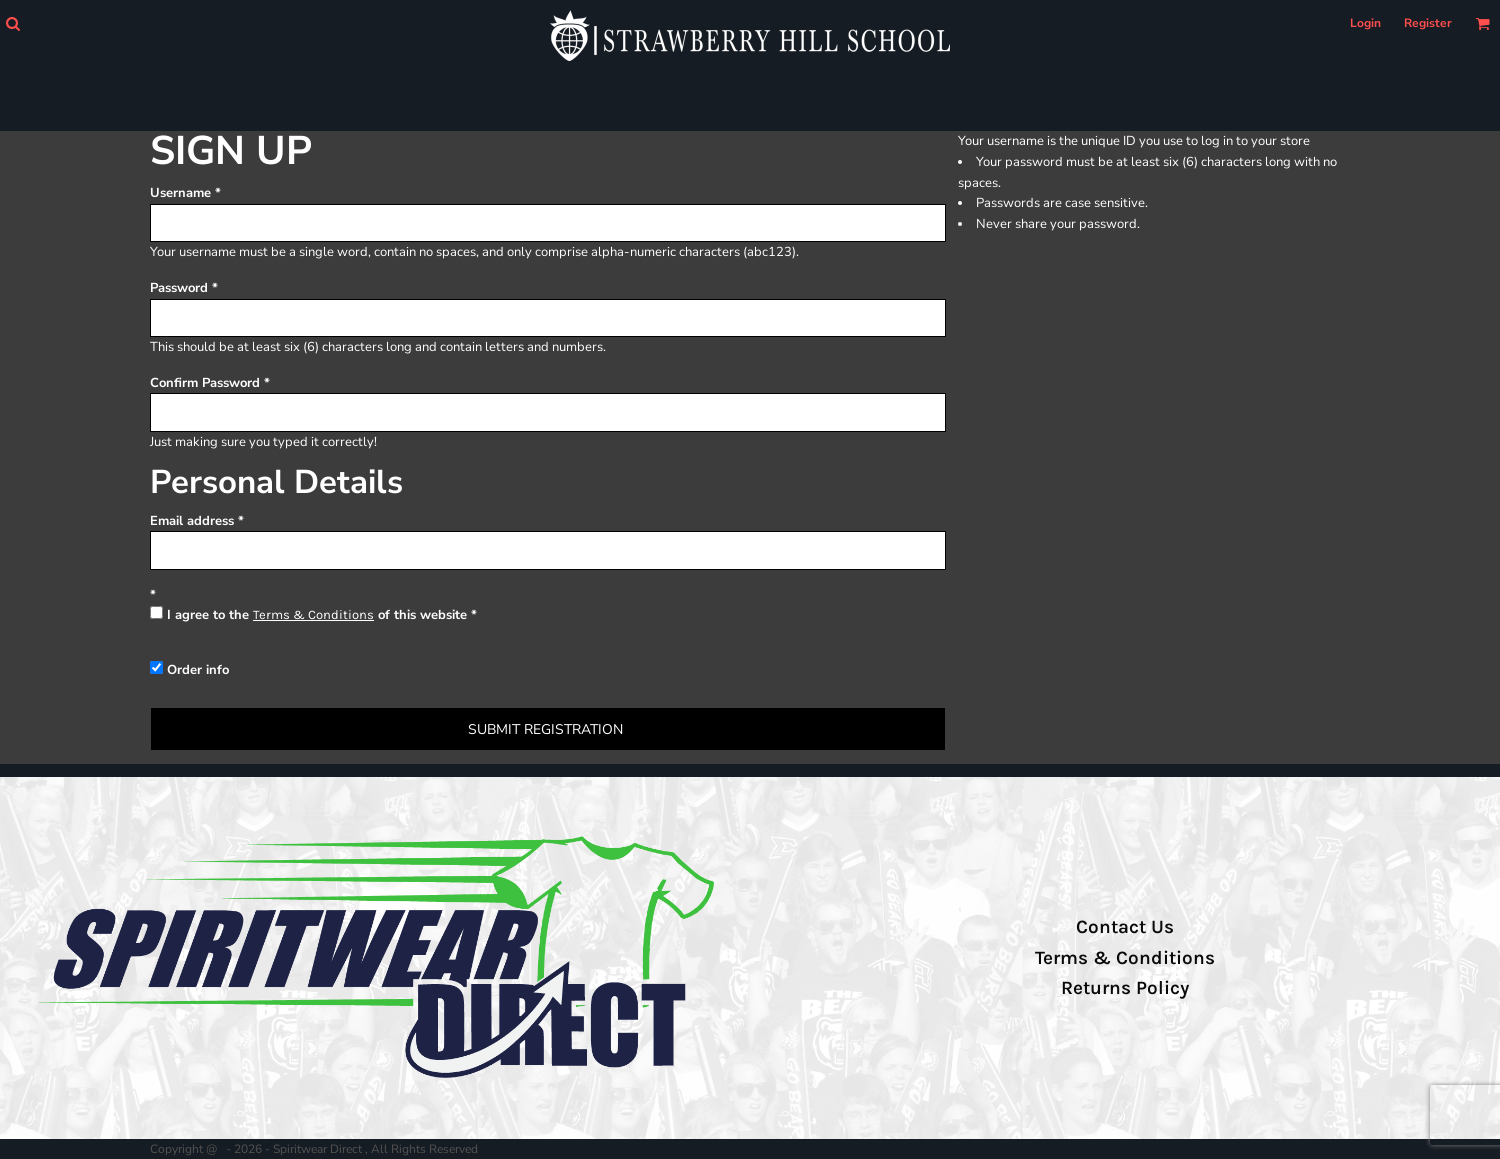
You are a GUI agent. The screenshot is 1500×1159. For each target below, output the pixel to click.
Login (1365, 23)
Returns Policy (1125, 988)
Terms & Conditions (313, 614)
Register (1428, 23)
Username (180, 193)
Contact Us (1125, 927)
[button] (12, 23)
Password (179, 288)
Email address (192, 521)
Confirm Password (205, 383)
